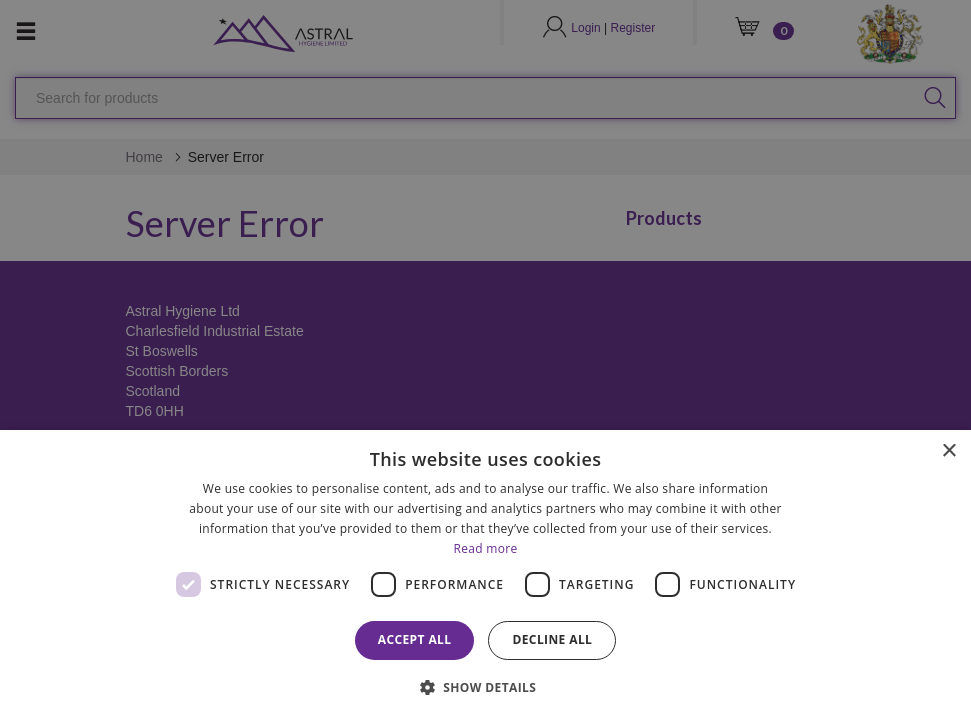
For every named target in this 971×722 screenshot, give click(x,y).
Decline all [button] (552, 639)
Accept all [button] (415, 639)
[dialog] (485, 576)
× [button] (948, 451)
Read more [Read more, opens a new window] (486, 548)
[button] (486, 686)
